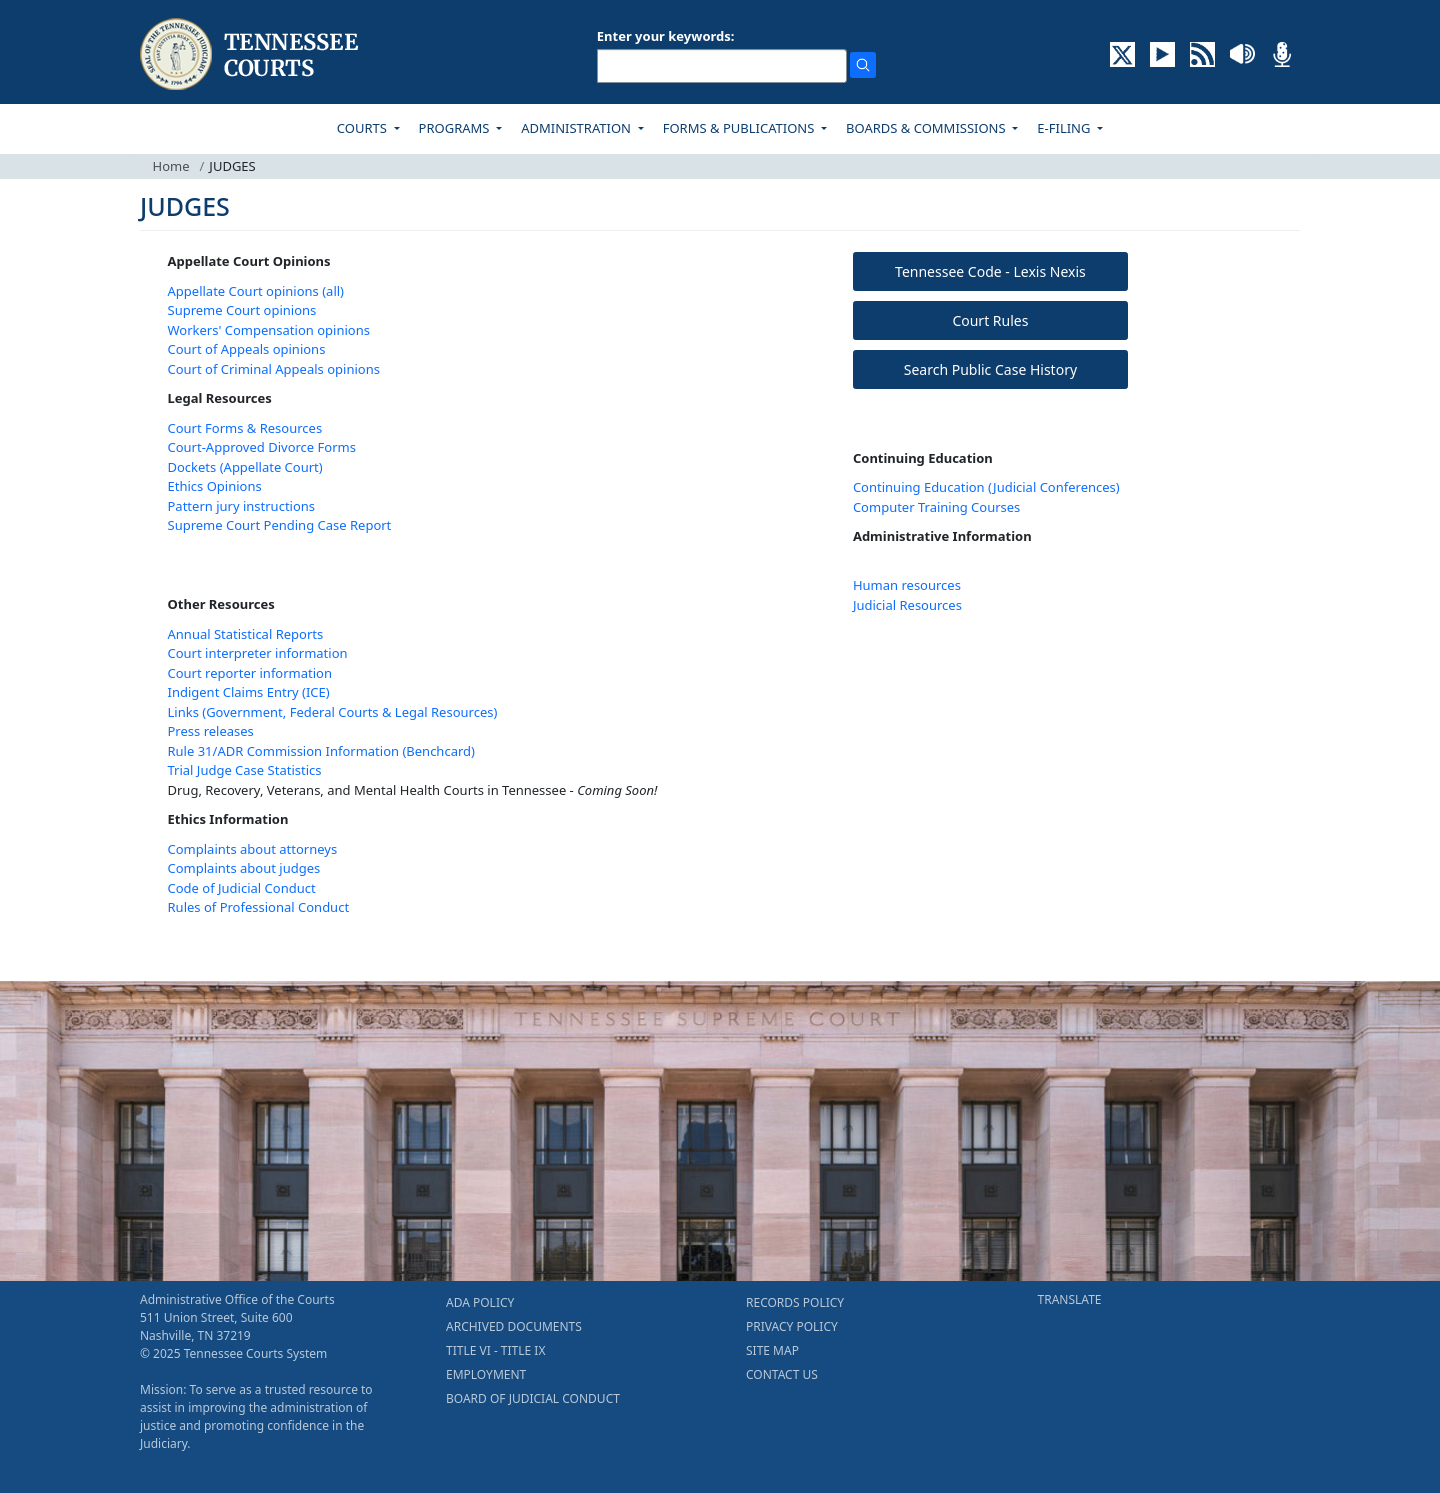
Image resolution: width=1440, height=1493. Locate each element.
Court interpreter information (258, 653)
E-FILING (1065, 128)
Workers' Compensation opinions (269, 330)
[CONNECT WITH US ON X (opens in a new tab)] (1122, 53)
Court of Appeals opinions (247, 349)
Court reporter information (250, 673)
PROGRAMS (456, 128)
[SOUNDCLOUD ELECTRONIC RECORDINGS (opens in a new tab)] (1242, 53)
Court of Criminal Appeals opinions (274, 369)
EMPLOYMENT (486, 1374)
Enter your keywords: (666, 36)
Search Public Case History (990, 369)
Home (171, 166)
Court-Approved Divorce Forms (262, 447)
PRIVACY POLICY (792, 1326)
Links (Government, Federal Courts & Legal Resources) (333, 712)
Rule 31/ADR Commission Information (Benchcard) (321, 751)
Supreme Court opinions (242, 310)
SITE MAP (772, 1350)
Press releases (211, 731)
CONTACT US (782, 1374)
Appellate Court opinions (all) (256, 291)
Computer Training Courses (936, 507)
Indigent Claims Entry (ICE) (249, 692)
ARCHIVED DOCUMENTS (514, 1326)
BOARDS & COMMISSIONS (927, 128)
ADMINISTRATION (577, 128)
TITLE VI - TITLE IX (495, 1350)
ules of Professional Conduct (263, 907)
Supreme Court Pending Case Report (280, 525)
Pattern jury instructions (242, 506)
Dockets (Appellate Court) (245, 467)
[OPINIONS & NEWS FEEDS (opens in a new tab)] (1202, 53)
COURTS (363, 128)
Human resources (907, 585)
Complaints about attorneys (253, 849)
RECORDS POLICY (795, 1302)
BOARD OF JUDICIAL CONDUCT (533, 1398)
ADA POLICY (480, 1302)
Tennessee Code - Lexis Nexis (990, 271)
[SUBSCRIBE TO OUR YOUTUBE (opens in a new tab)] (1162, 53)
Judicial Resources (907, 605)
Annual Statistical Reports (246, 634)
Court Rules (990, 320)
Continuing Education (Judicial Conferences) (986, 487)
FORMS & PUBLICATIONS (740, 128)
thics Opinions (218, 486)
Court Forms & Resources (245, 428)
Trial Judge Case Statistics (245, 770)
